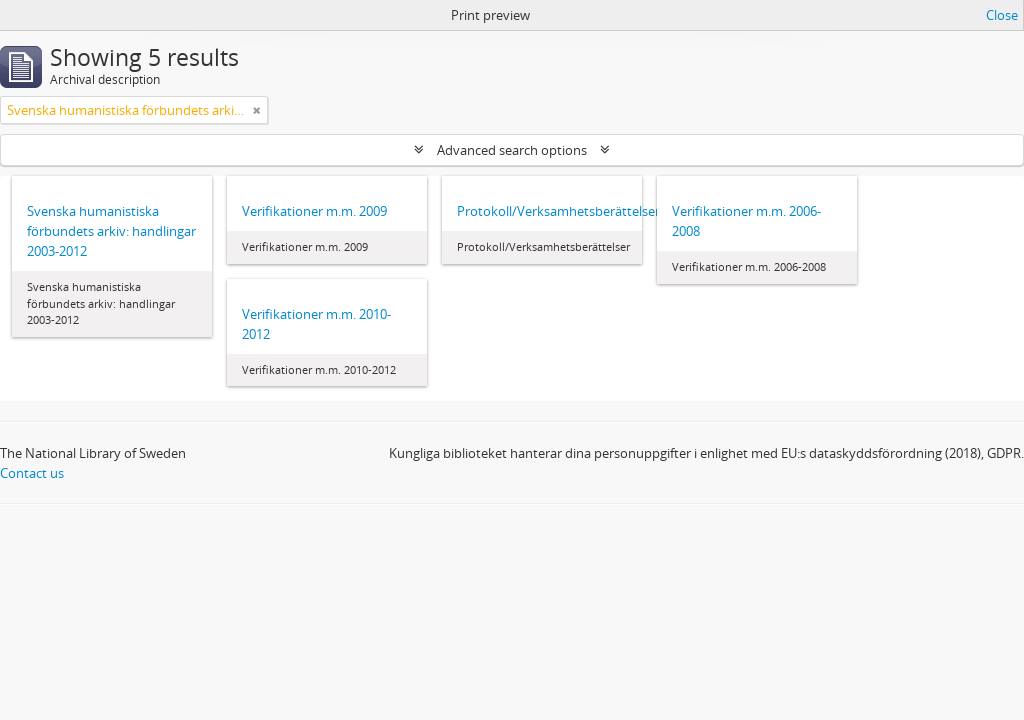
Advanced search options (512, 150)
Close (1002, 15)
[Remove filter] (257, 110)
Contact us (32, 473)
